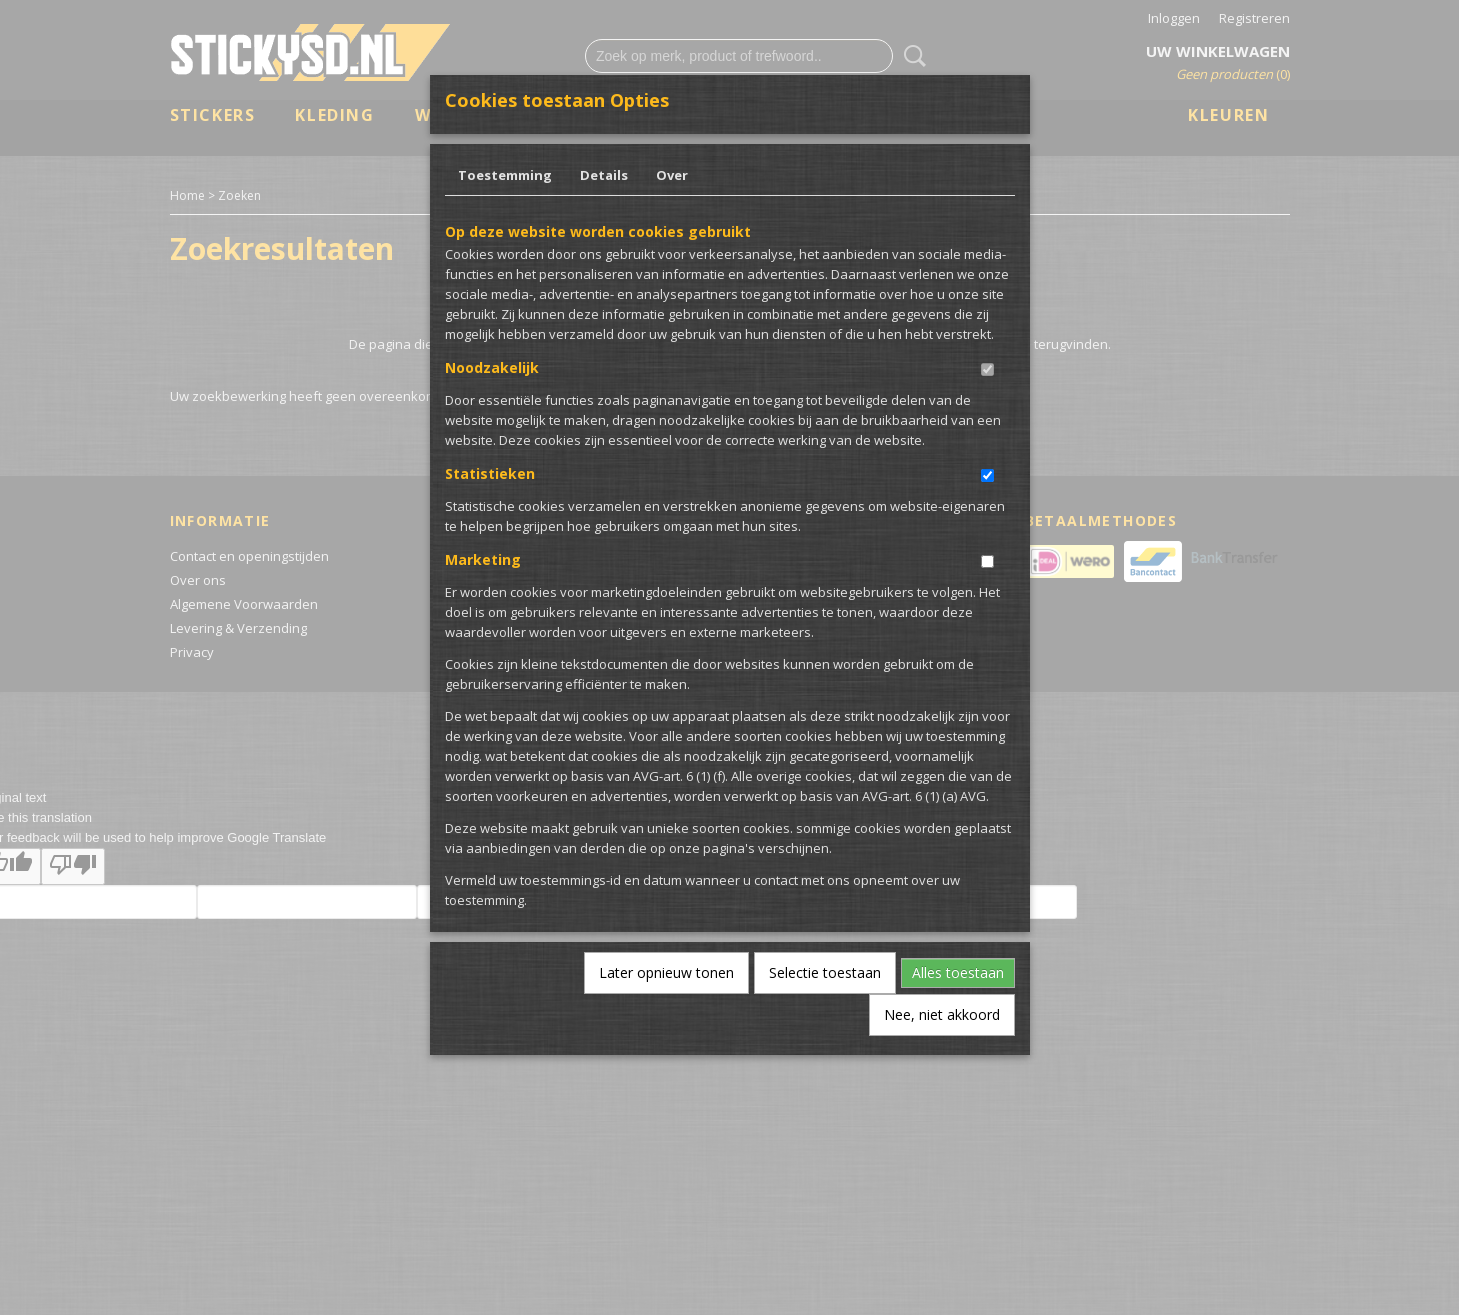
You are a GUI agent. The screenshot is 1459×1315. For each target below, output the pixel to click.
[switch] (987, 369)
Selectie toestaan (825, 972)
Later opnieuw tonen (666, 972)
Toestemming (505, 175)
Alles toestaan (958, 972)
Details (604, 175)
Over (672, 175)
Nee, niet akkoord (942, 1014)
